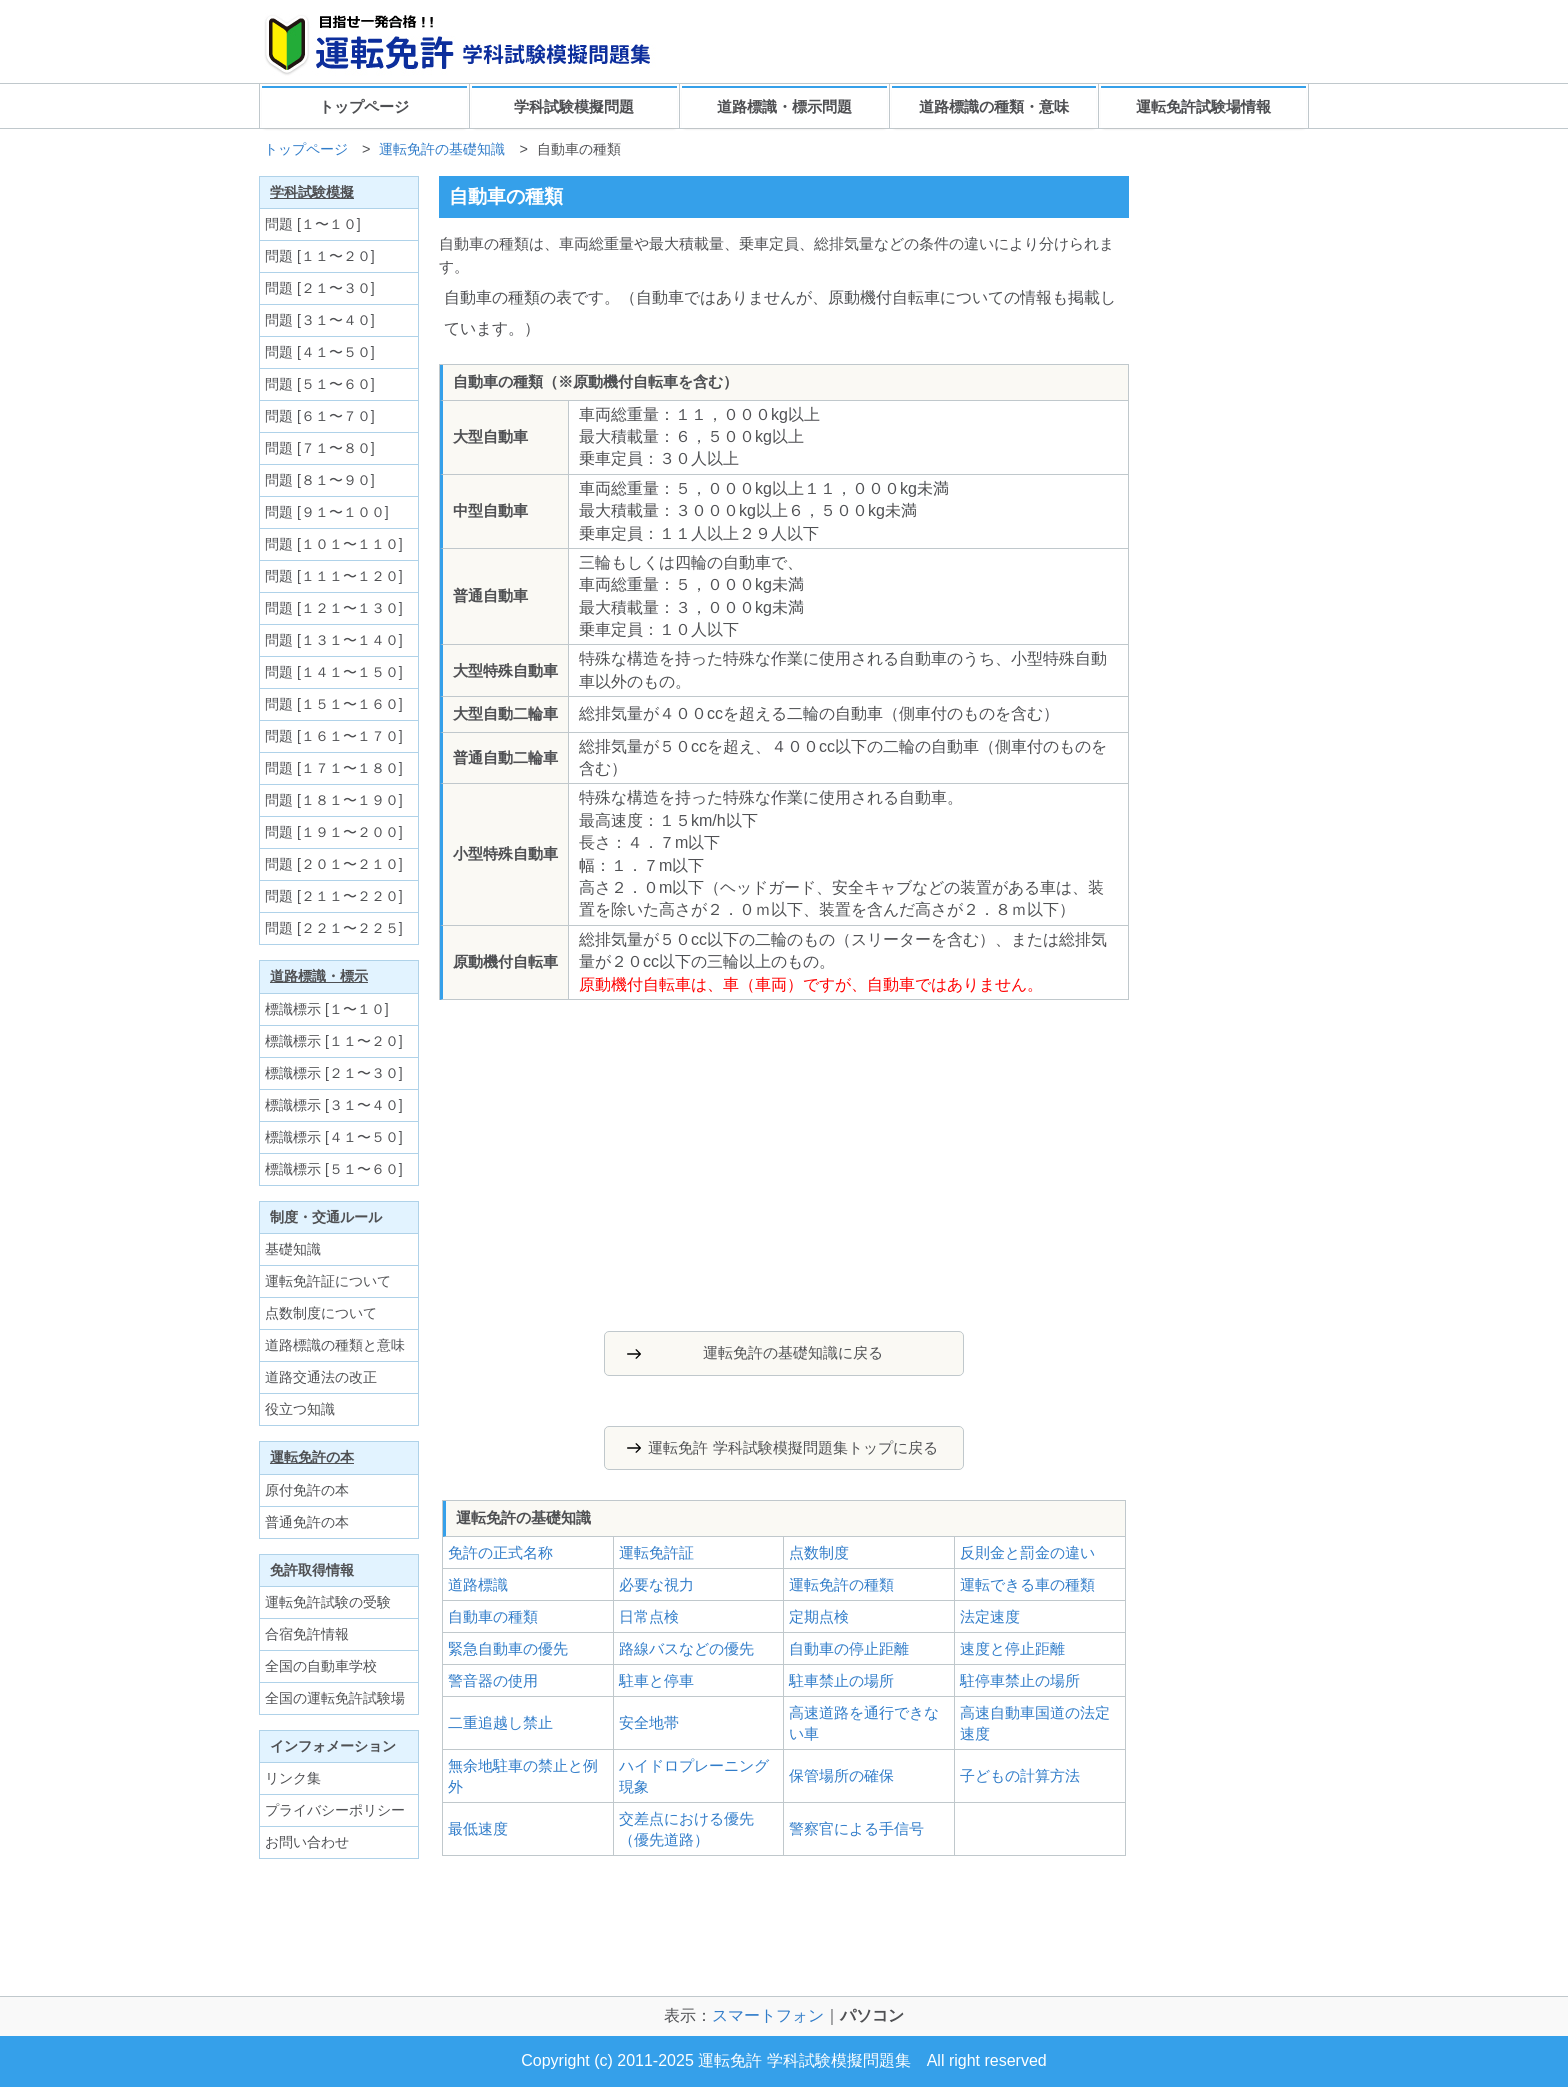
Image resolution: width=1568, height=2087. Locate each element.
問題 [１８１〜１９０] (334, 800)
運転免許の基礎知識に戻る (793, 1352)
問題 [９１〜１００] (327, 512)
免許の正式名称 (500, 1552)
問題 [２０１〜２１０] (334, 864)
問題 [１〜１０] (313, 224)
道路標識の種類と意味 (335, 1345)
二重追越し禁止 (500, 1722)
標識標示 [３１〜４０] (334, 1105)
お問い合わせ (307, 1842)
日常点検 (649, 1616)
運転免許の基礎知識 (442, 149)
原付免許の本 (307, 1490)
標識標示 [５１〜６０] (334, 1169)
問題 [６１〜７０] (320, 416)
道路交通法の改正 (321, 1377)
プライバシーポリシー (335, 1810)
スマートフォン (768, 2015)
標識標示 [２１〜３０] (334, 1073)
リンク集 (293, 1778)
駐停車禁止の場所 (1020, 1680)
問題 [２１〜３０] (320, 288)
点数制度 (819, 1552)
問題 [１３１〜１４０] (334, 640)
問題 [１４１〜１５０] (334, 672)
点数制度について (321, 1313)
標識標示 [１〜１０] (327, 1009)
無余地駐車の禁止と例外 (523, 1776)
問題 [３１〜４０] (320, 320)
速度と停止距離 (1012, 1648)
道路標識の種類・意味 (994, 106)
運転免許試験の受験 (328, 1602)
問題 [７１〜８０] (320, 448)
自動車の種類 (493, 1616)
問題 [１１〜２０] (320, 256)
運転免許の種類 (841, 1584)
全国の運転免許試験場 (335, 1698)
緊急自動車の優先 (508, 1648)
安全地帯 (649, 1722)
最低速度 (478, 1828)
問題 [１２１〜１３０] (334, 608)
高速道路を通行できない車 (864, 1723)
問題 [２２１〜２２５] (334, 928)
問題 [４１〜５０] (320, 352)
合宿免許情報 (307, 1634)
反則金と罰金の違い (1027, 1552)
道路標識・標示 (319, 976)
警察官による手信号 (856, 1828)
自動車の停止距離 (849, 1648)
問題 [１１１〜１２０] (334, 576)
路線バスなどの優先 (686, 1648)
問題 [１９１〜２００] (334, 832)
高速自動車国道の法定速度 (1035, 1723)
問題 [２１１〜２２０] (334, 896)
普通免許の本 (307, 1522)
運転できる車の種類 (1027, 1584)
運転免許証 (656, 1552)
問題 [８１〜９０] (320, 480)
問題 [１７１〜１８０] (334, 768)
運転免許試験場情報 (1203, 106)
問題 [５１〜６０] (320, 384)
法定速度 (990, 1616)
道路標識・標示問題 (784, 106)
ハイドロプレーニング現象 (694, 1776)
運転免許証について (328, 1281)
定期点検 (819, 1616)
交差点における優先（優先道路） (686, 1829)
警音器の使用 (493, 1680)
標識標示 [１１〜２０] (334, 1041)
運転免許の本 (312, 1457)
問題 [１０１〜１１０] (334, 544)
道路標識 (478, 1584)
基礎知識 (293, 1249)
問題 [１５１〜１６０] (334, 704)
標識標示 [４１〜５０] (334, 1137)
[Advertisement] (633, 1160)
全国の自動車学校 (321, 1666)
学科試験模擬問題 (574, 106)
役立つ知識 (300, 1409)
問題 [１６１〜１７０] (334, 736)
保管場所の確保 (841, 1775)
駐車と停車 (656, 1680)
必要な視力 (656, 1584)
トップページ (364, 106)
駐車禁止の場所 (841, 1680)
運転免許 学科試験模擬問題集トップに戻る (792, 1447)
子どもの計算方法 (1020, 1775)
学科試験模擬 (312, 192)
